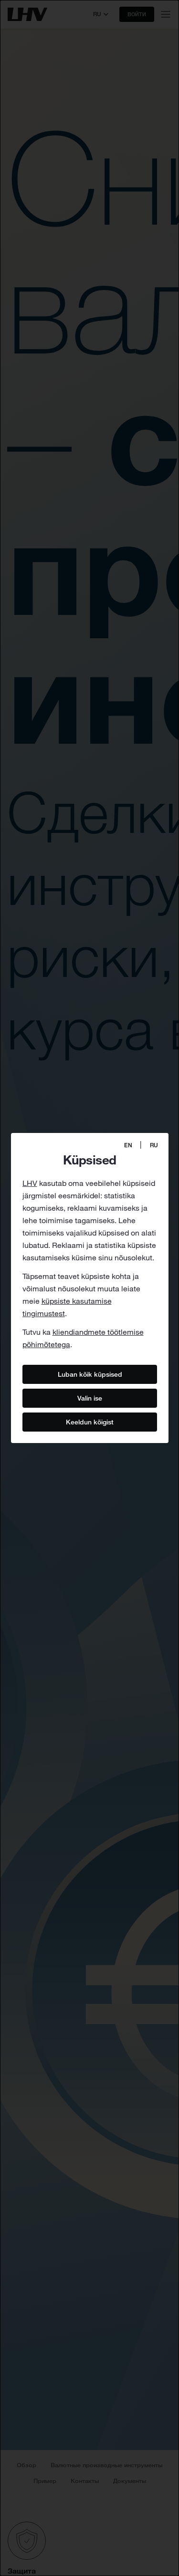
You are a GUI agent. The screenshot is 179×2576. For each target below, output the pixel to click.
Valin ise (89, 1397)
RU (154, 1145)
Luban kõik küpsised (89, 1374)
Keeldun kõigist (90, 1421)
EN (128, 1145)
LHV (29, 1183)
